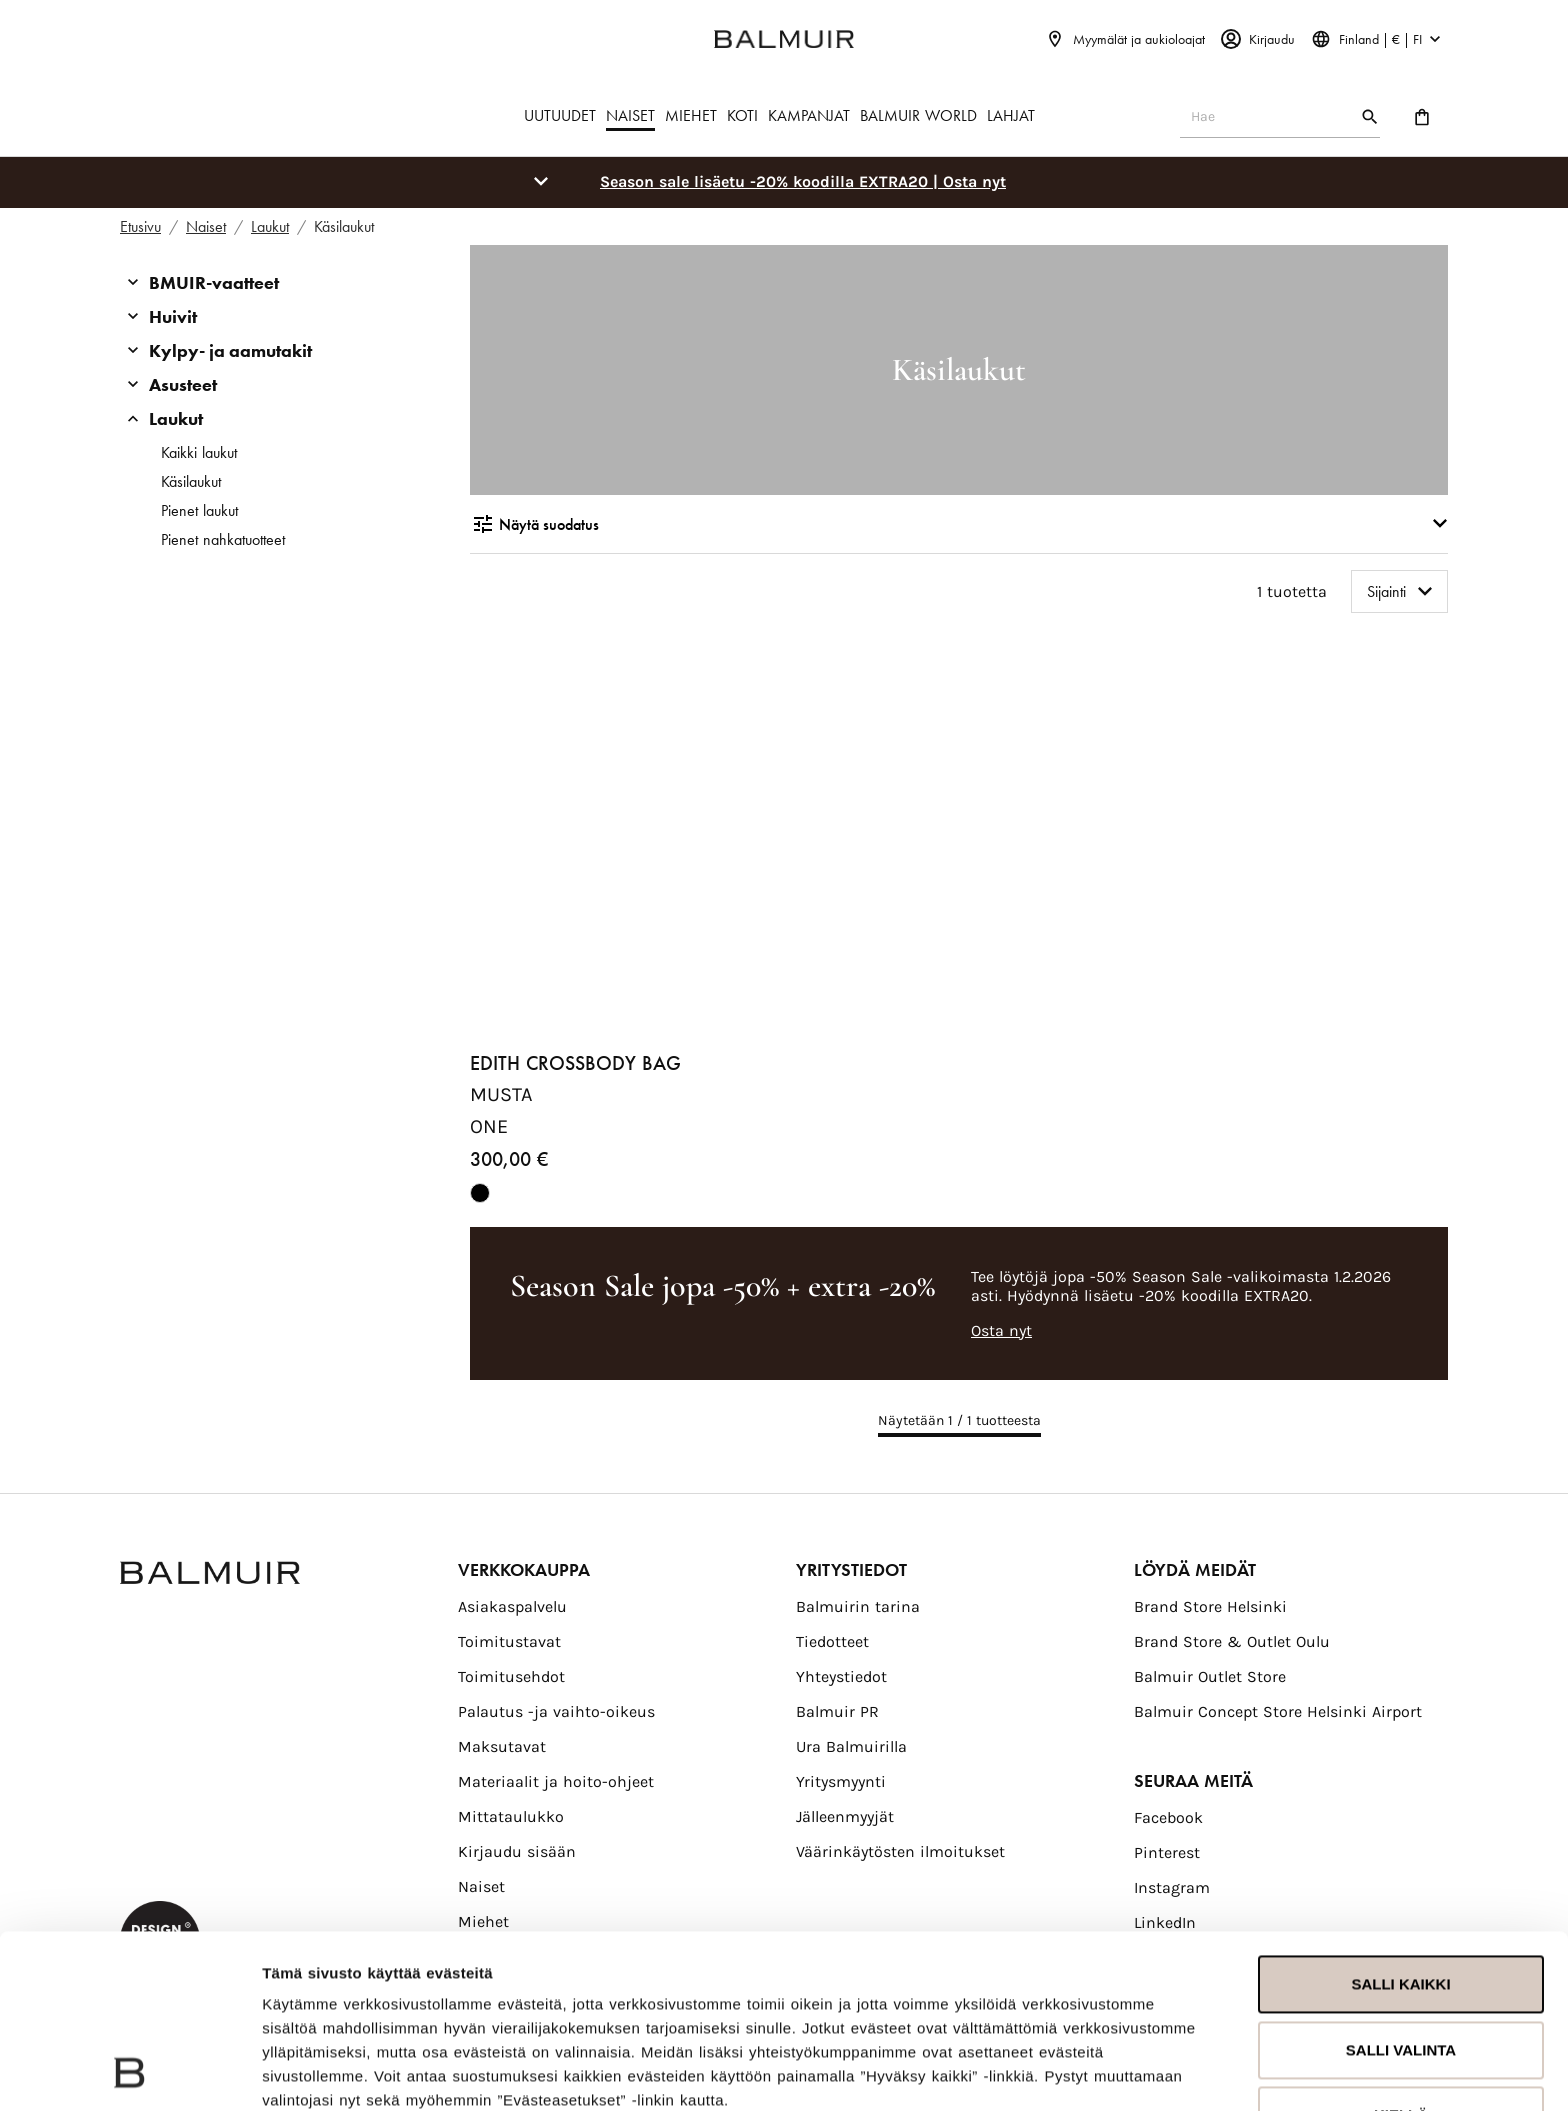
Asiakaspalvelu (512, 1606)
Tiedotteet (832, 1641)
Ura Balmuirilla (851, 1746)
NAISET (630, 115)
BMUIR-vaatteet (214, 282)
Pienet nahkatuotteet (223, 539)
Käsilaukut (191, 481)
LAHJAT (1011, 115)
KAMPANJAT (809, 115)
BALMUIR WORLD (918, 115)
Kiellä (1401, 1952)
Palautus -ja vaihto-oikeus (556, 1711)
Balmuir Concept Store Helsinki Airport (1278, 1711)
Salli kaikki (1400, 1821)
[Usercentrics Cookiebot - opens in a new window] (129, 2072)
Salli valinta (1401, 1886)
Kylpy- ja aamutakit (230, 350)
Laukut (176, 418)
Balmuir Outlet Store (1210, 1676)
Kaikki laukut (199, 452)
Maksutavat (502, 1746)
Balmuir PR (837, 1711)
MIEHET (691, 115)
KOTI (742, 115)
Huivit (173, 316)
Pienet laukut (199, 510)
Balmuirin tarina (858, 1606)
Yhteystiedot (841, 1676)
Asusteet (183, 384)
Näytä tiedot (306, 2071)
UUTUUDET (560, 115)
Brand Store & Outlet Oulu (1232, 1641)
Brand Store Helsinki (1210, 1606)
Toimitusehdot (511, 1676)
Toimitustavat (509, 1641)
